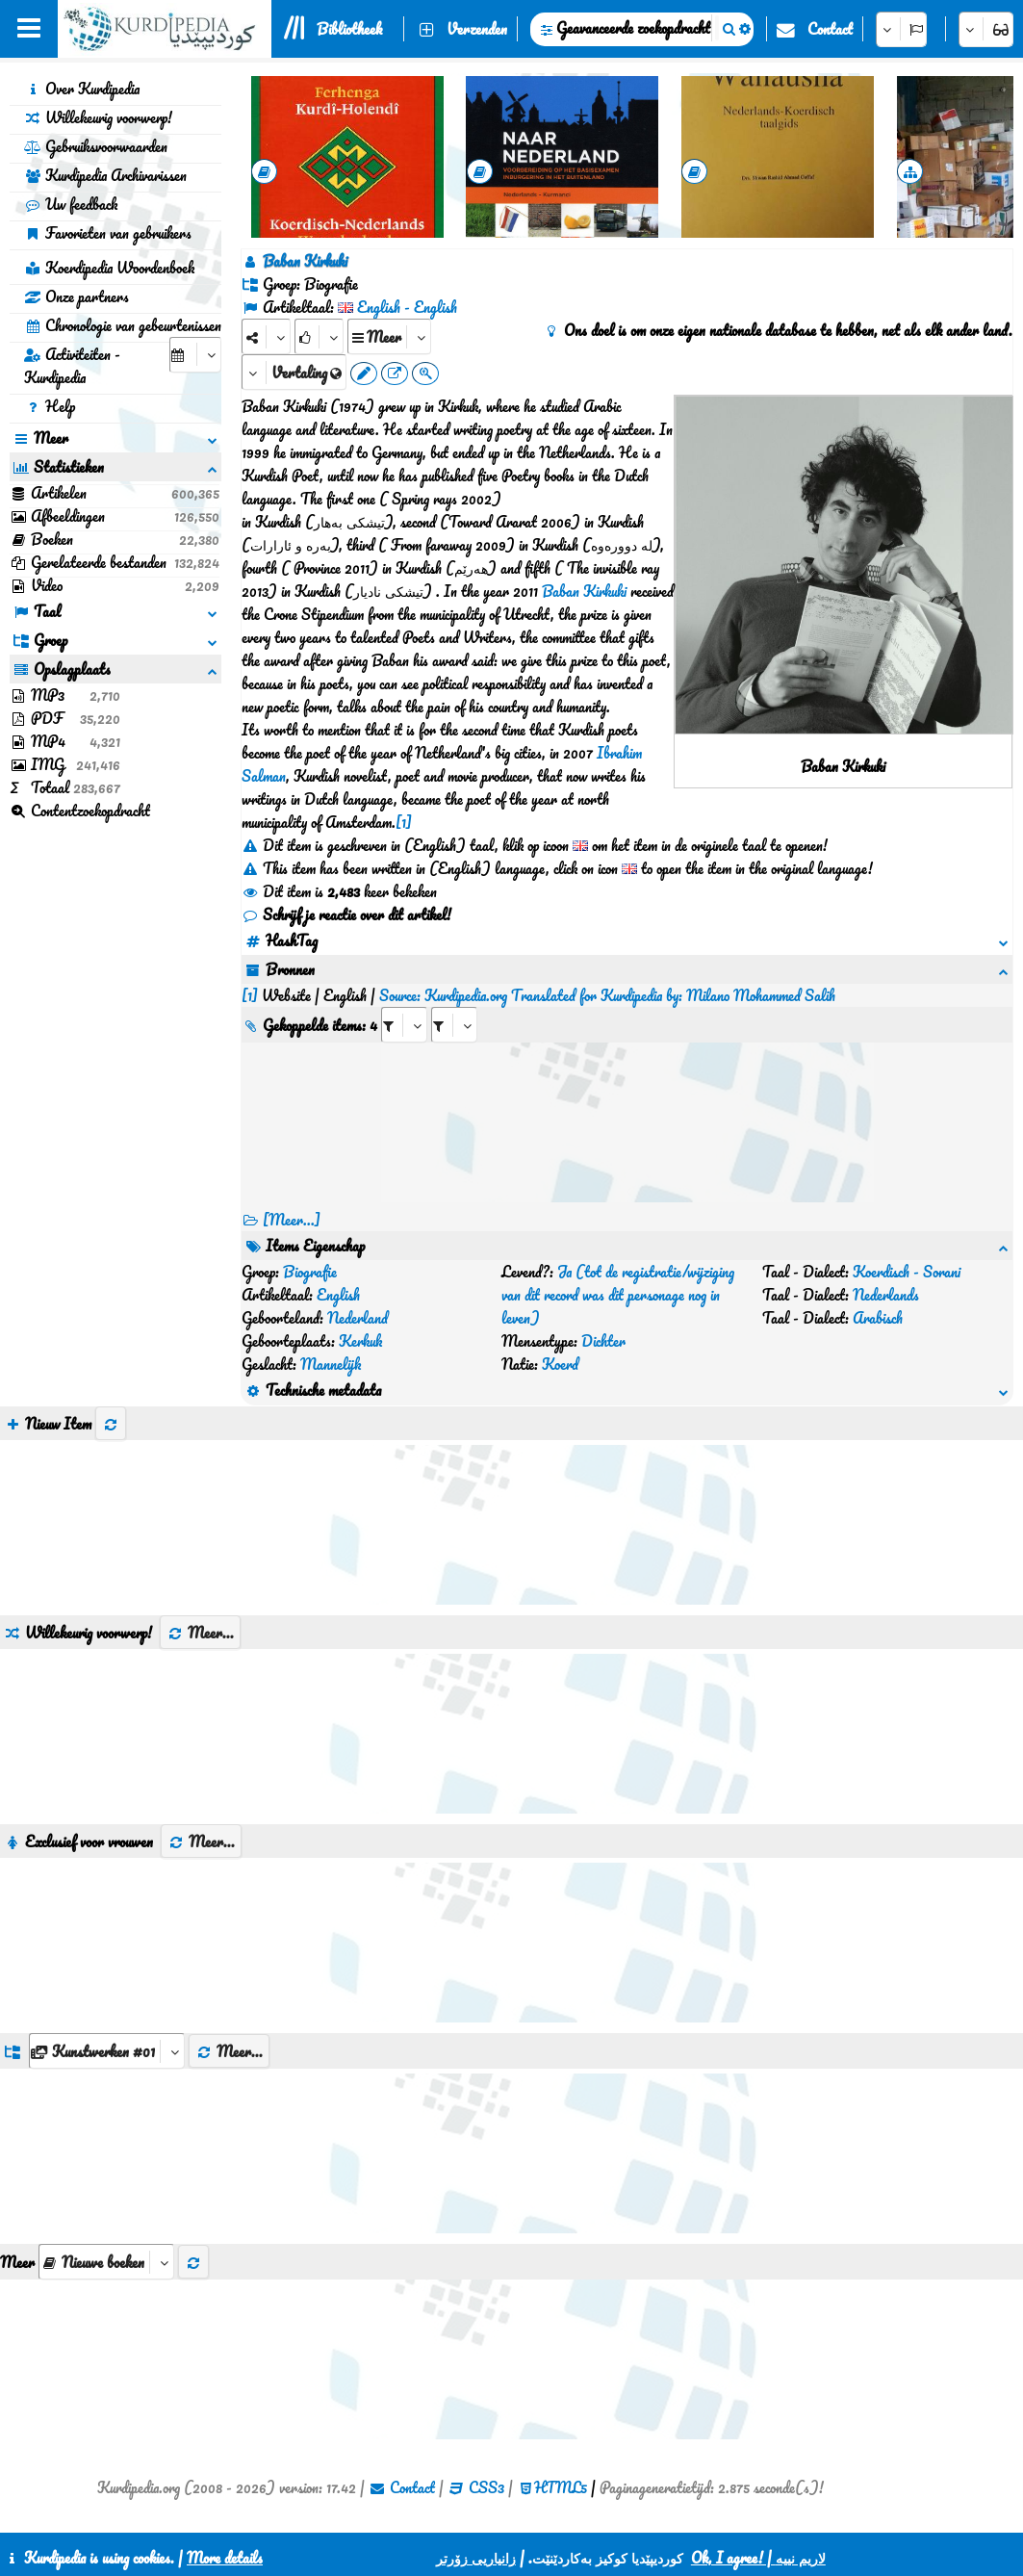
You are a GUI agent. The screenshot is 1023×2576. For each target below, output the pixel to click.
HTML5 (560, 2487)
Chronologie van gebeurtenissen (122, 325)
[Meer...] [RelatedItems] (291, 1219)
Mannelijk (330, 1364)
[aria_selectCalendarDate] (195, 355)
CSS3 (486, 2487)
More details (225, 2557)
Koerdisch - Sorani (906, 1271)
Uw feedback (70, 204)
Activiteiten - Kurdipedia (72, 366)
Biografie (310, 1271)
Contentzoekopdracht (80, 810)
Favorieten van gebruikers (108, 233)
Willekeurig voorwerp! (98, 117)
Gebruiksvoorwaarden (95, 146)
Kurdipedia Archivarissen (105, 175)
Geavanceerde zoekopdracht (633, 27)
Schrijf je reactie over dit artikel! (346, 914)
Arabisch (878, 1317)
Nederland (357, 1317)
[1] (404, 822)
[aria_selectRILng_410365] (454, 1025)
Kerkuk (360, 1340)
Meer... (200, 1632)
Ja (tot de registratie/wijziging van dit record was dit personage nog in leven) (617, 1294)
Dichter (603, 1340)
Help (49, 406)
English (338, 1294)
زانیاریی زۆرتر (476, 2557)
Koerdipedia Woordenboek (109, 267)
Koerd (560, 1364)
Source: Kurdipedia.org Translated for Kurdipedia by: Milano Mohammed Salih (607, 995)
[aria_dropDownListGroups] (107, 2051)
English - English (407, 307)
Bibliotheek (349, 28)
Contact (830, 28)
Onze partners (76, 296)
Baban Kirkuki (584, 591)
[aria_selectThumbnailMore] (106, 2262)
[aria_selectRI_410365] (404, 1025)
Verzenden (477, 28)
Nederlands (886, 1294)
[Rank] (319, 336)
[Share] (266, 336)
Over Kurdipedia (82, 88)
